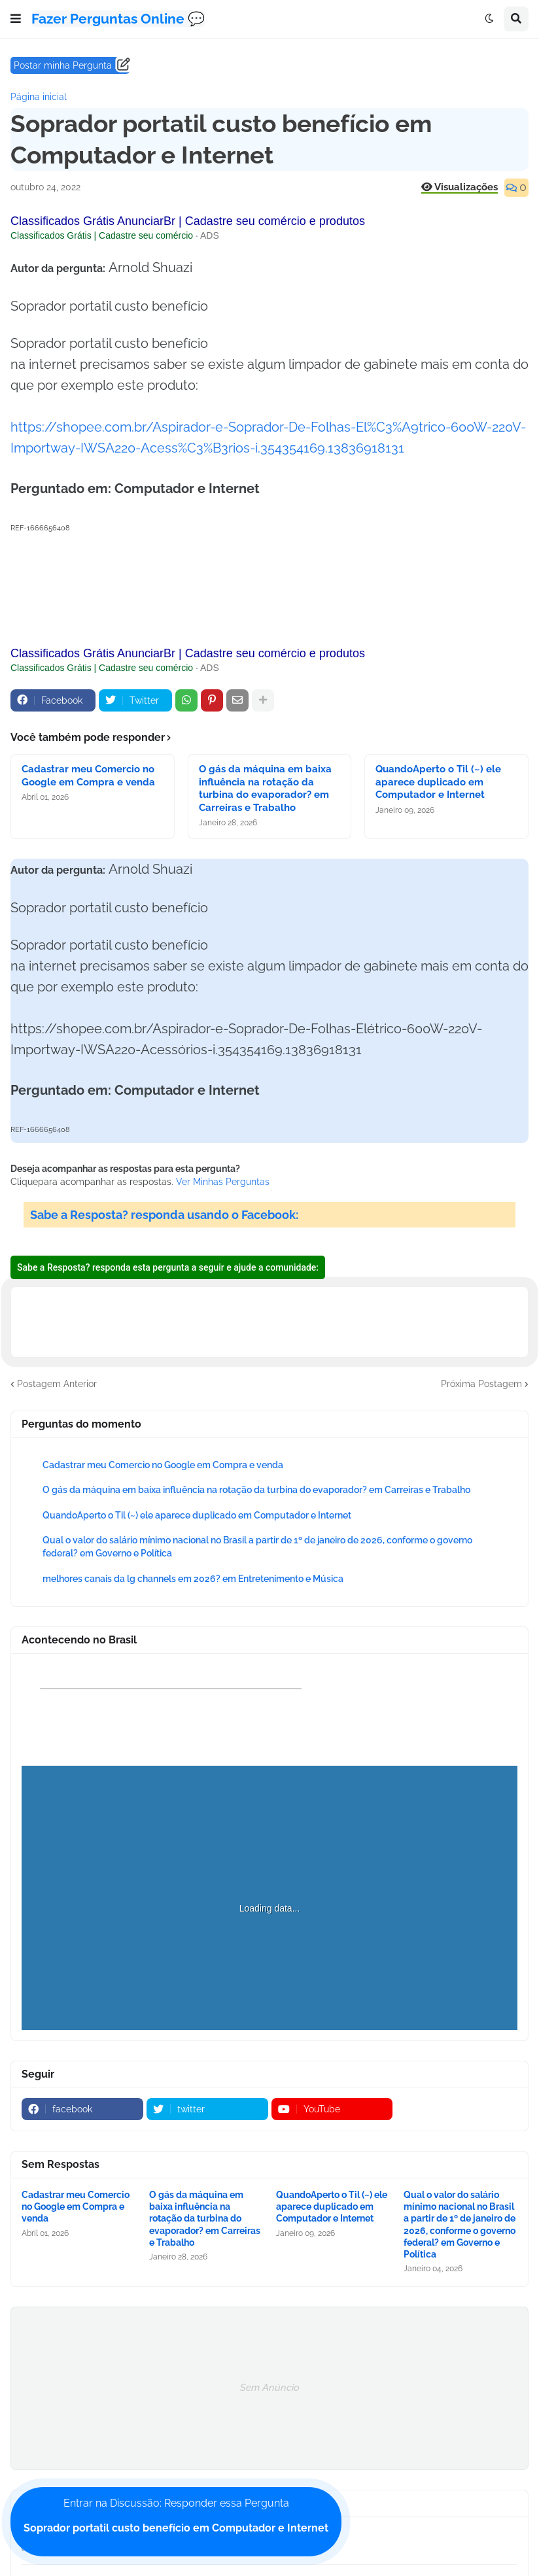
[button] (15, 19)
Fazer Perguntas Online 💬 (118, 18)
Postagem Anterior (57, 1384)
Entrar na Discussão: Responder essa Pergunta (176, 2515)
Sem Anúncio (270, 2388)
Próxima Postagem (481, 1384)
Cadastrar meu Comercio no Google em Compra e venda (88, 775)
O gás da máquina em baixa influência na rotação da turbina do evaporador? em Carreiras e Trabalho (265, 788)
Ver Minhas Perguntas (223, 1181)
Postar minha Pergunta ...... (70, 65)
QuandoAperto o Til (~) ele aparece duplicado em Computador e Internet (438, 781)
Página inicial (38, 96)
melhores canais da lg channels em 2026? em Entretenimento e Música (193, 1578)
